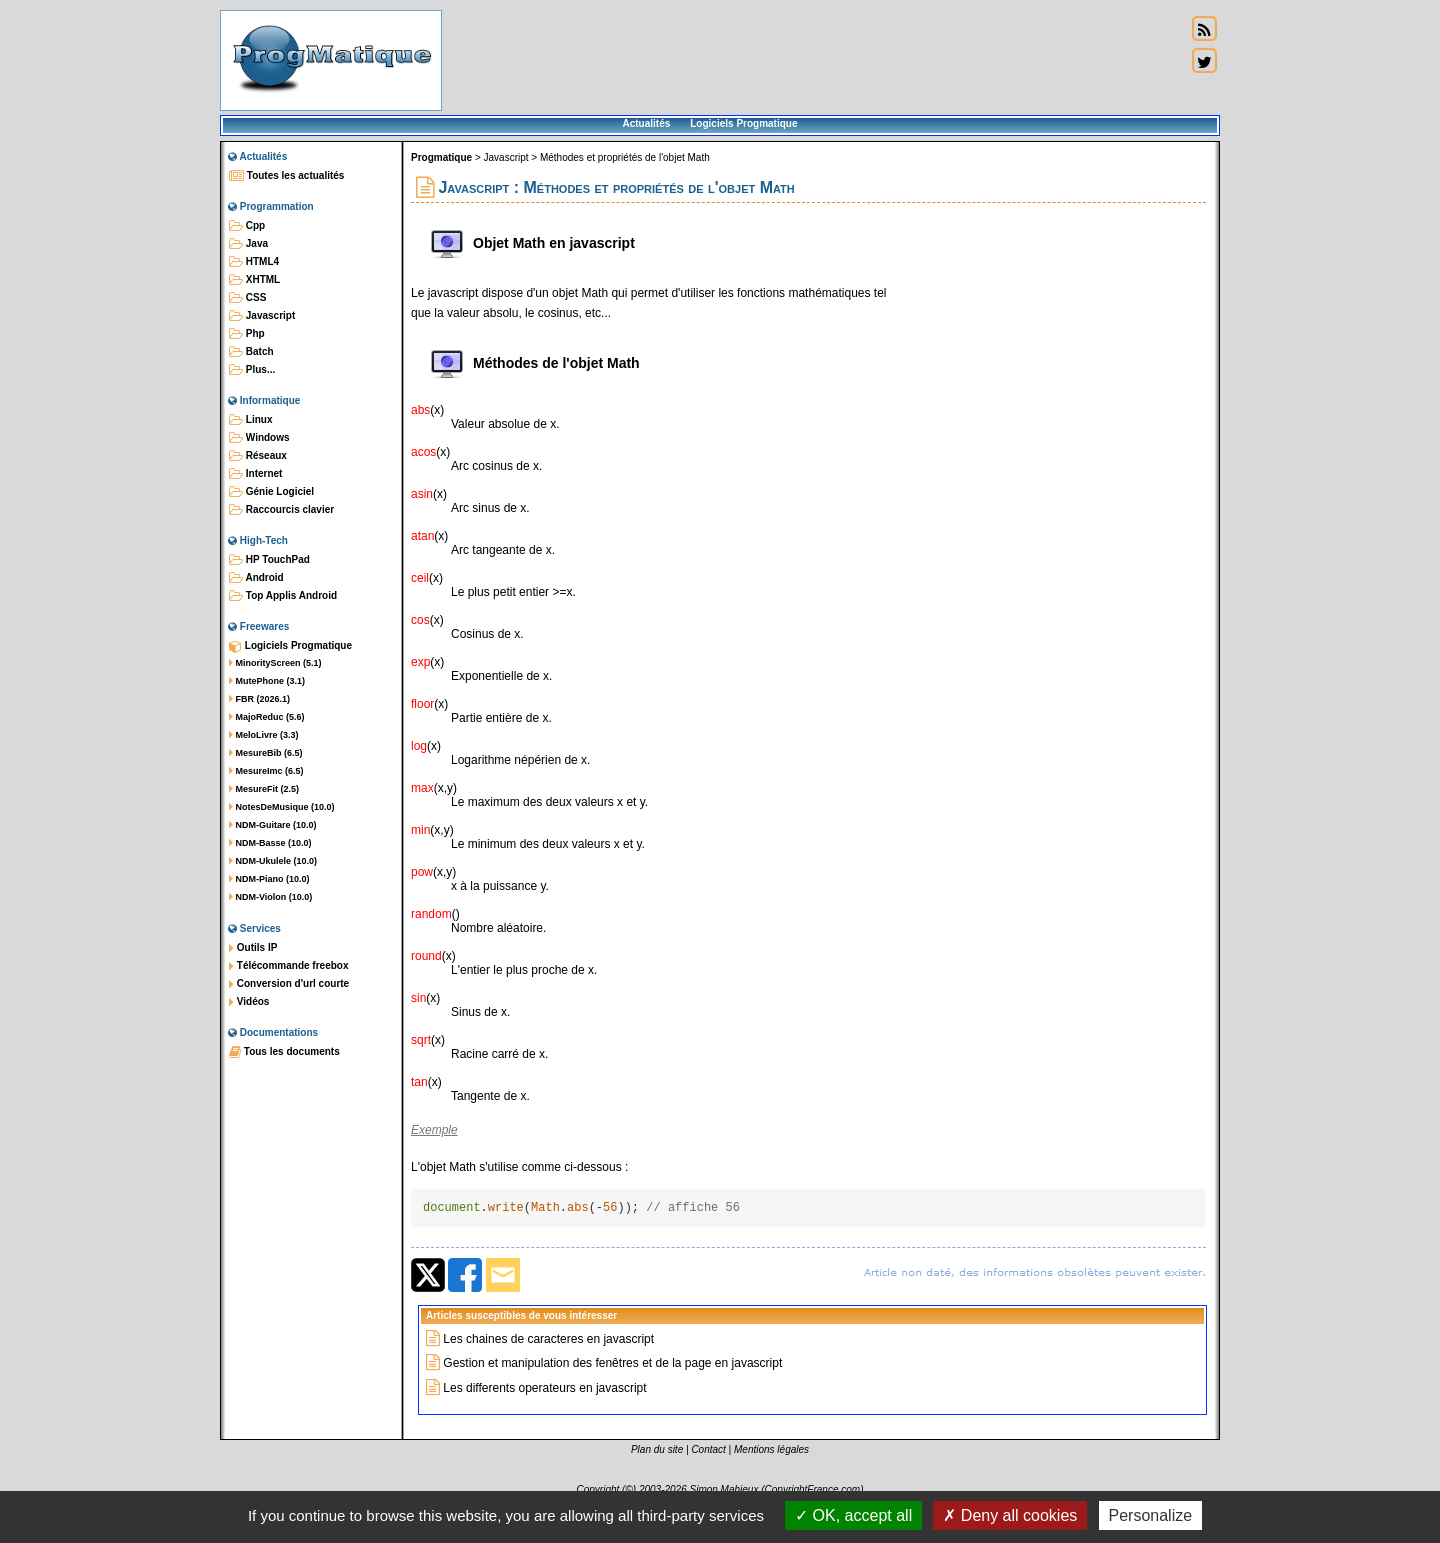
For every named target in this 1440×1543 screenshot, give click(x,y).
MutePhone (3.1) (267, 681)
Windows (259, 438)
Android (256, 578)
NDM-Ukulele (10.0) (273, 861)
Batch (251, 352)
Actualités (646, 123)
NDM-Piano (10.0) (269, 879)
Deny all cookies (1010, 1515)
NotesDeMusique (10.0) (282, 807)
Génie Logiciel (271, 492)
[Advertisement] (814, 60)
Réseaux (258, 456)
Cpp (247, 226)
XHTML (254, 280)
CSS (247, 298)
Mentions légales (771, 1452)
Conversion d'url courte (289, 984)
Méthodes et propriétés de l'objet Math (625, 157)
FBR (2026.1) (259, 699)
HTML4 (254, 262)
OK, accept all (853, 1515)
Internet (255, 474)
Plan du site (657, 1452)
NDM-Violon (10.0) (270, 897)
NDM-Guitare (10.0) (273, 825)
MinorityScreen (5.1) (275, 663)
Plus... (252, 370)
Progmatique (441, 157)
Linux (250, 420)
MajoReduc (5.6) (267, 717)
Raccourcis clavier (281, 510)
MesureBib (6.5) (266, 753)
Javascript (262, 316)
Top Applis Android (283, 596)
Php (247, 334)
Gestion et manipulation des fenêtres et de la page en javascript (612, 1366)
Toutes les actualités (286, 176)
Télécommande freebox (288, 966)
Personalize (1151, 1515)
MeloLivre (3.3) (264, 735)
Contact (708, 1452)
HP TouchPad (269, 560)
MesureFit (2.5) (264, 789)
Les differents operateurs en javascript (544, 1391)
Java (248, 244)
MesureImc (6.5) (266, 771)
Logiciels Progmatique (743, 123)
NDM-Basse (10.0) (270, 843)
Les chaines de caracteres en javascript (548, 1342)
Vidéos (249, 1002)
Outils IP (253, 948)
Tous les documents (284, 1052)
